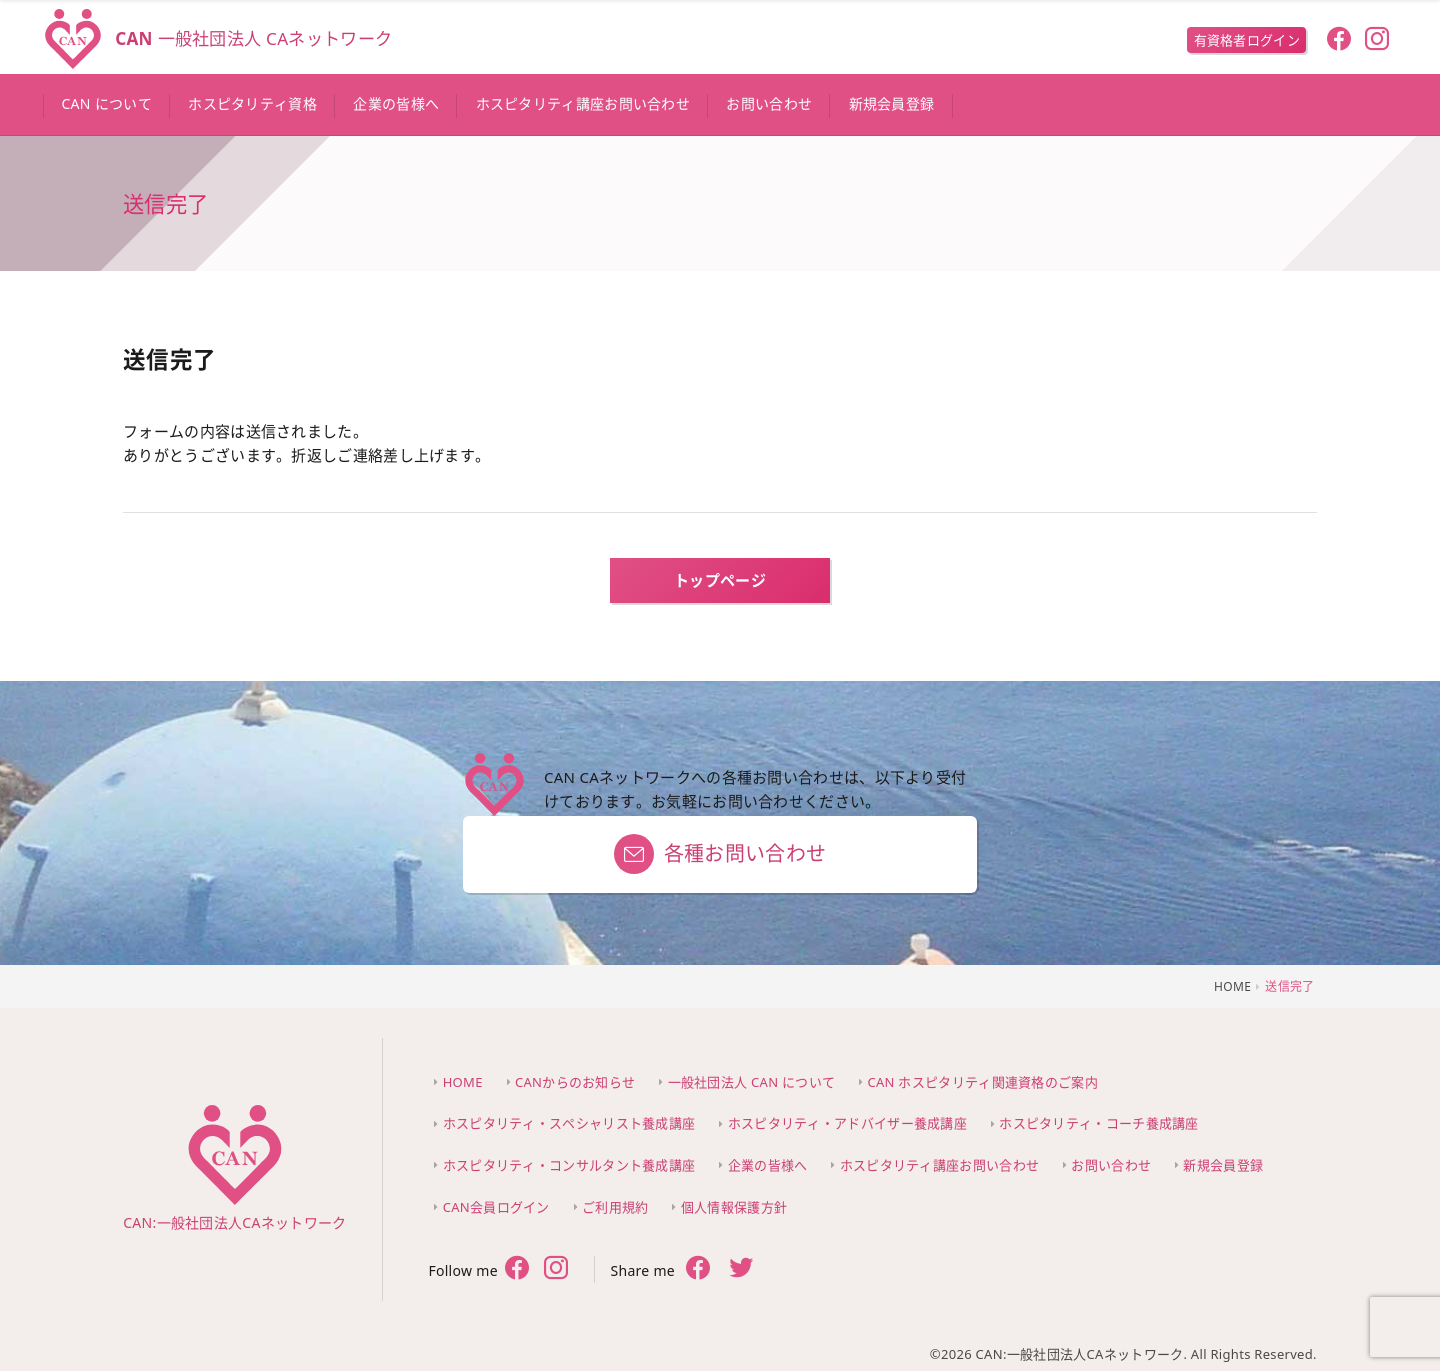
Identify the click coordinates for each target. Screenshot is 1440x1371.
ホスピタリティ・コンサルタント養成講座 (569, 1165)
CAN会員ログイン (496, 1207)
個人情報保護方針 (734, 1207)
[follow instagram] (1377, 41)
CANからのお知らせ (575, 1082)
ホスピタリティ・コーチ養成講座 (1099, 1123)
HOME (463, 1082)
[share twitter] (741, 1270)
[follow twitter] (556, 1270)
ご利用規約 (615, 1207)
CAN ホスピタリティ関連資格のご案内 (983, 1082)
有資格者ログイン (1247, 40)
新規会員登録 (1223, 1165)
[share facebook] (698, 1269)
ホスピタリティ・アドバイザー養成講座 (847, 1123)
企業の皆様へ (768, 1165)
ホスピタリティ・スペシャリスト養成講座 (569, 1123)
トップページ (720, 580)
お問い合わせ (1111, 1165)
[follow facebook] (1338, 41)
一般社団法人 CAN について (752, 1082)
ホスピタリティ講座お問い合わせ (940, 1165)
